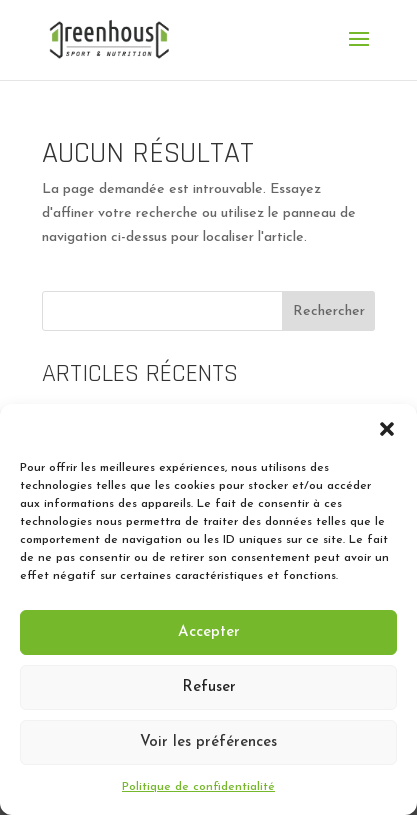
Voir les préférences (208, 742)
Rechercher (329, 311)
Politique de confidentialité (198, 787)
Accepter (209, 632)
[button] (387, 429)
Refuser (209, 687)
